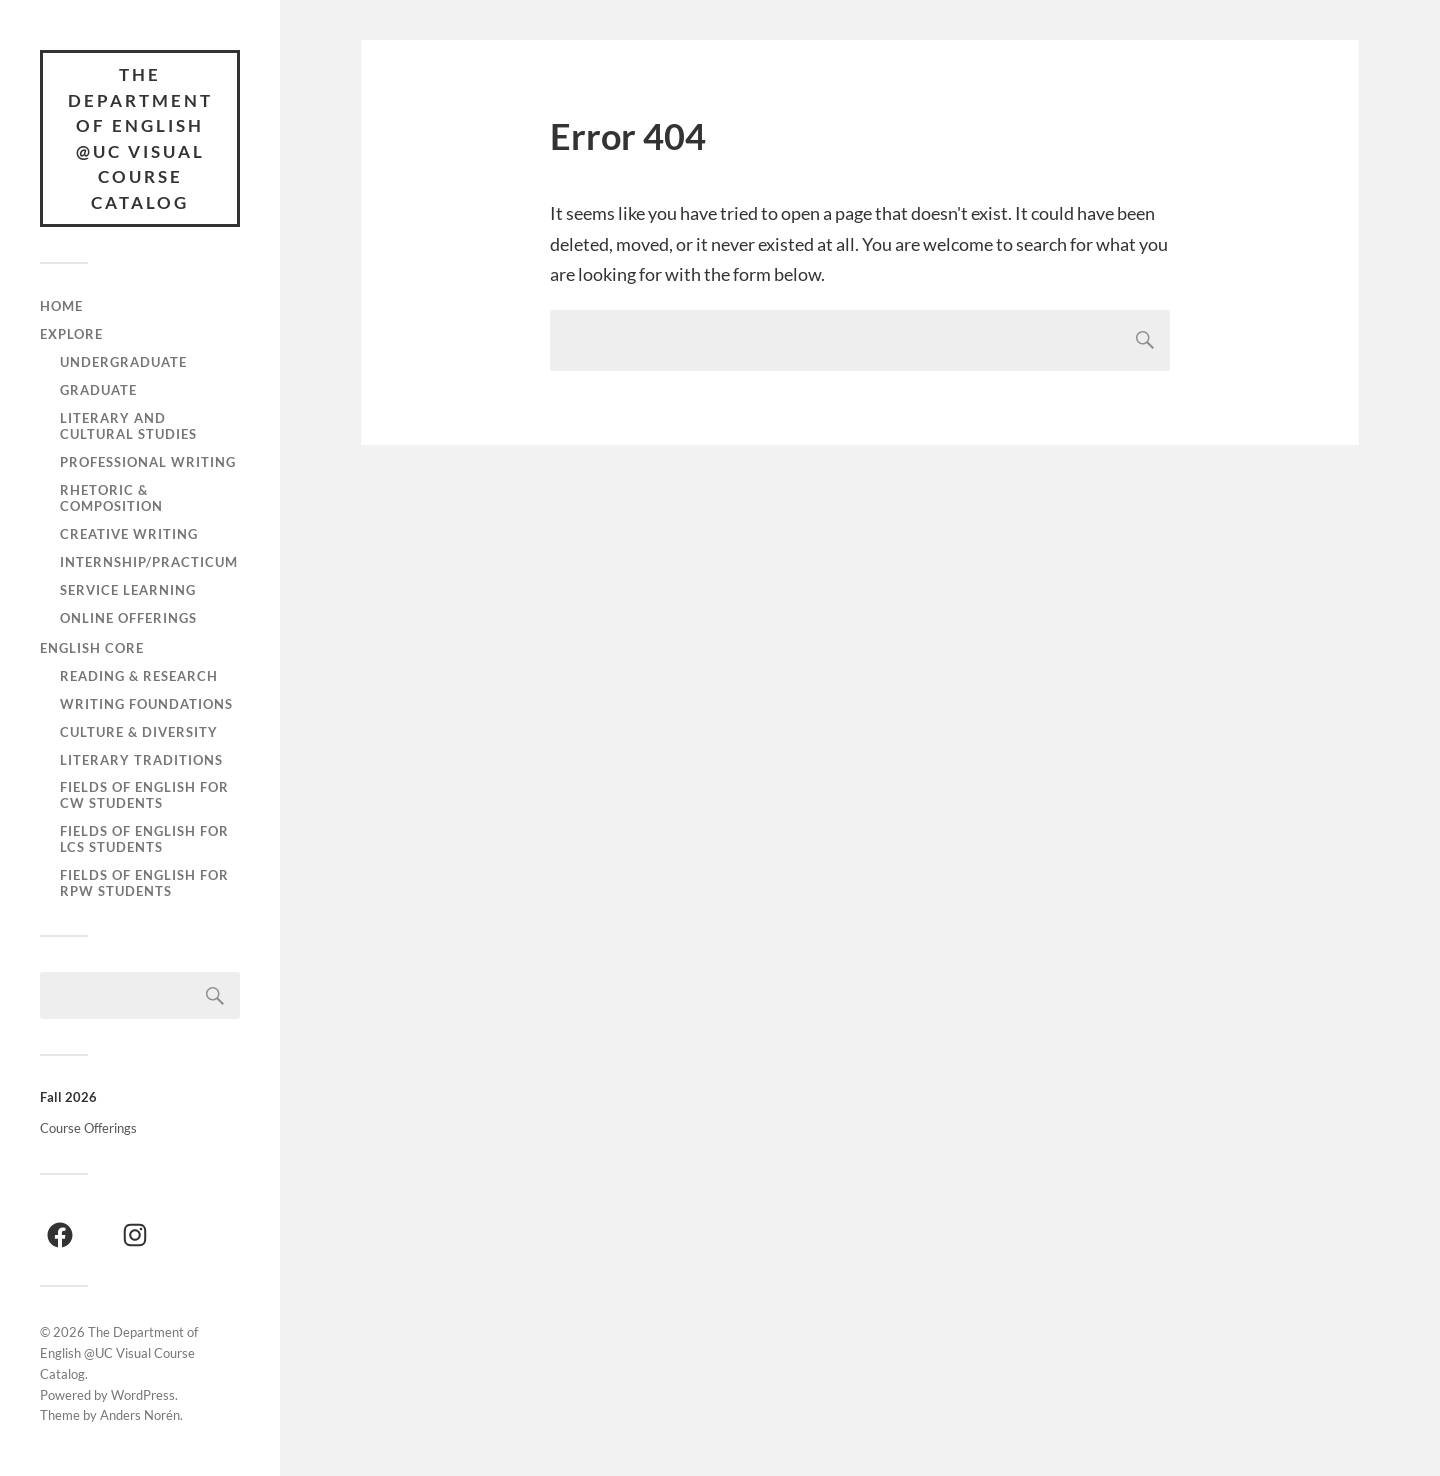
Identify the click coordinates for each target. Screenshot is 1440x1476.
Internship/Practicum (149, 562)
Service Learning (128, 590)
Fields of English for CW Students (144, 795)
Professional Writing (148, 462)
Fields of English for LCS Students (144, 839)
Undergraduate (123, 362)
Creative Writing (129, 534)
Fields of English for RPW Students (144, 883)
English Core (92, 648)
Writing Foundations (146, 704)
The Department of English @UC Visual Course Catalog (140, 138)
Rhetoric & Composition (111, 498)
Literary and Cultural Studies (128, 426)
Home (61, 306)
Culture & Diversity (139, 732)
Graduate (98, 390)
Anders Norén (140, 1415)
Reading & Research (139, 676)
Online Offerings (128, 618)
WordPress (143, 1395)
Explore (71, 334)
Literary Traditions (141, 760)
